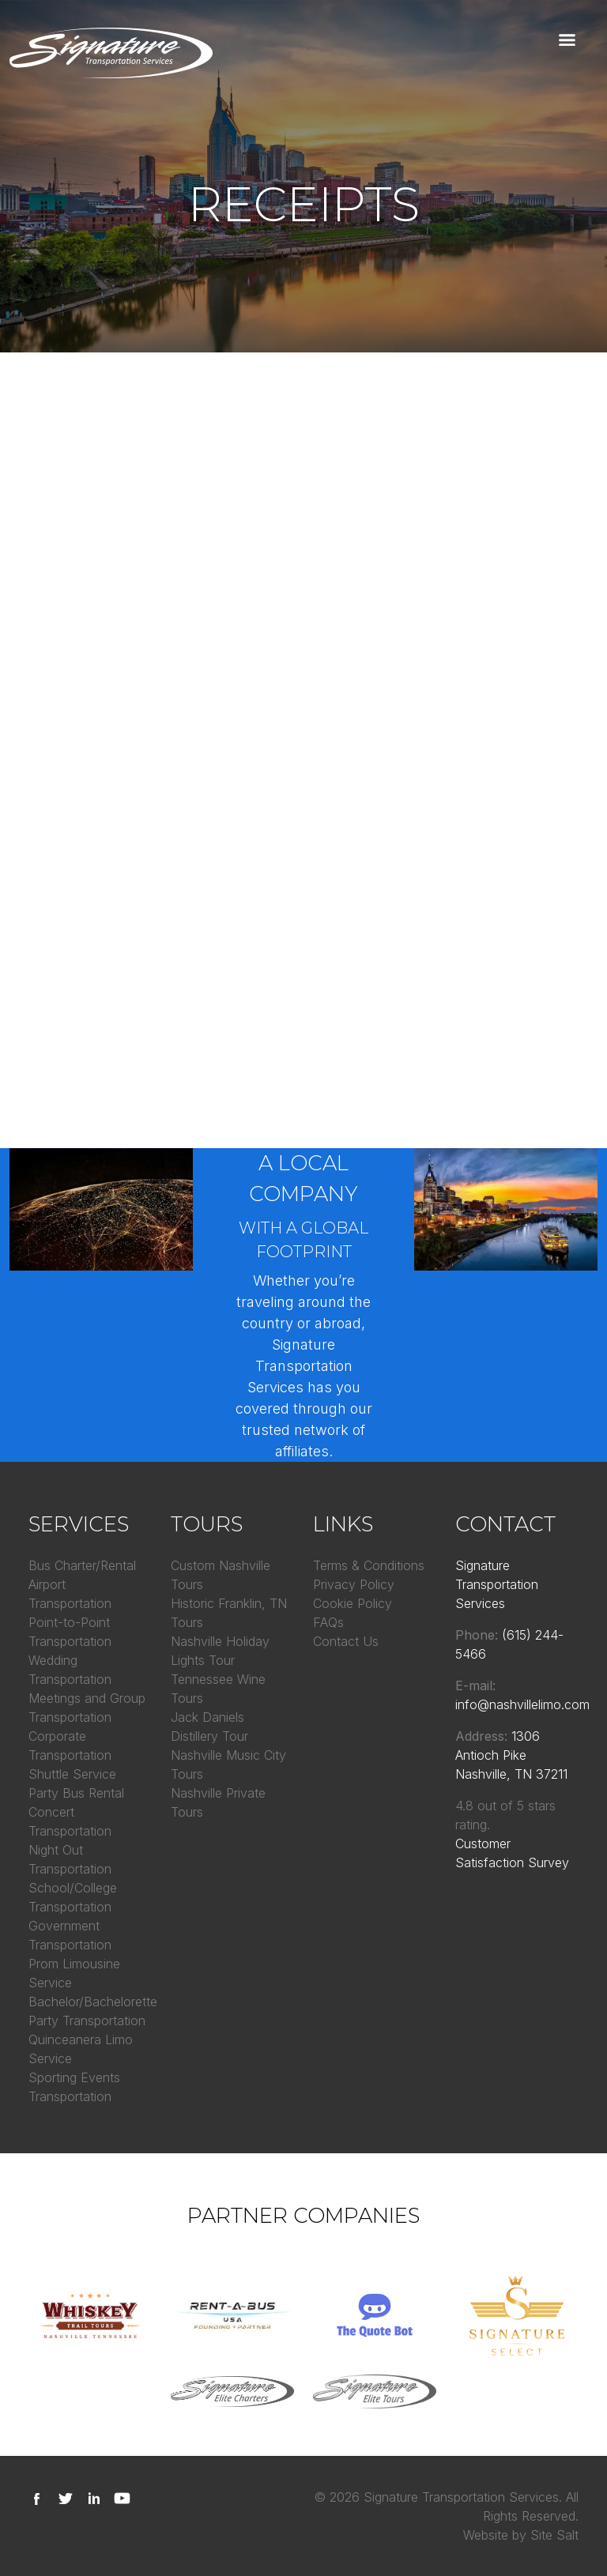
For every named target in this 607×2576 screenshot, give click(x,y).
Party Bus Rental (76, 1793)
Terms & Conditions (368, 1565)
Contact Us (346, 1641)
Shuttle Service (72, 1774)
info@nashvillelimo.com (522, 1704)
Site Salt (554, 2535)
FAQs (328, 1622)
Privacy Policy (353, 1584)
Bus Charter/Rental (82, 1565)
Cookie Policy (352, 1603)
